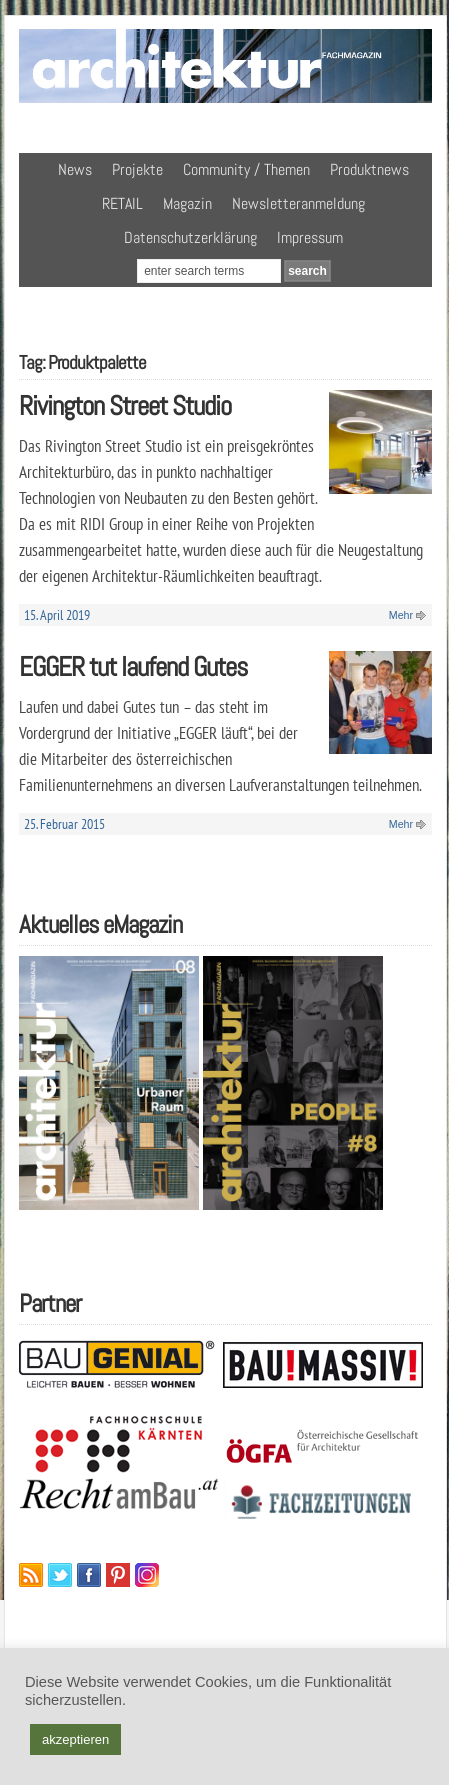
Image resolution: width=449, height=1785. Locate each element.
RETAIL (122, 203)
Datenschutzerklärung (190, 237)
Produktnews (369, 169)
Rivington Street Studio (125, 405)
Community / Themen (246, 169)
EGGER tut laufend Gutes (133, 666)
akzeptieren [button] (75, 1739)
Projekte (137, 169)
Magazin (187, 203)
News (75, 169)
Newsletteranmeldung (298, 203)
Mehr (401, 615)
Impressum (310, 237)
